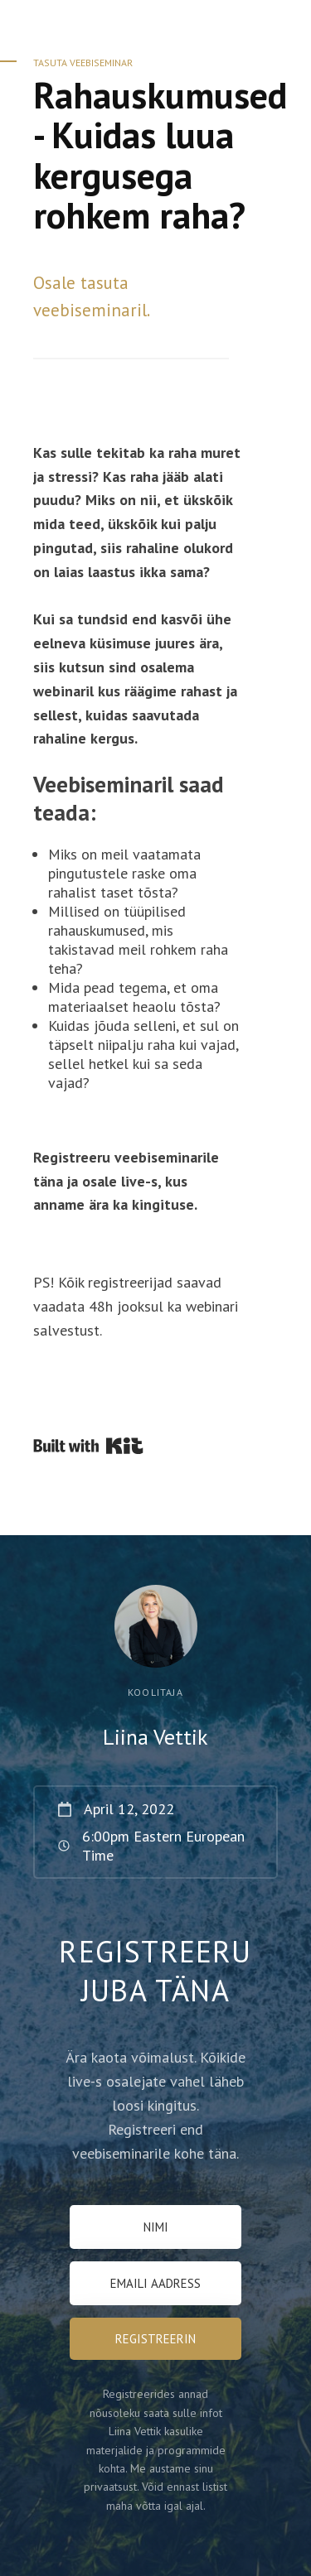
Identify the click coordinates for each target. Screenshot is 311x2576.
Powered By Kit (88, 1446)
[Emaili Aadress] (155, 2283)
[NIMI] (155, 2227)
